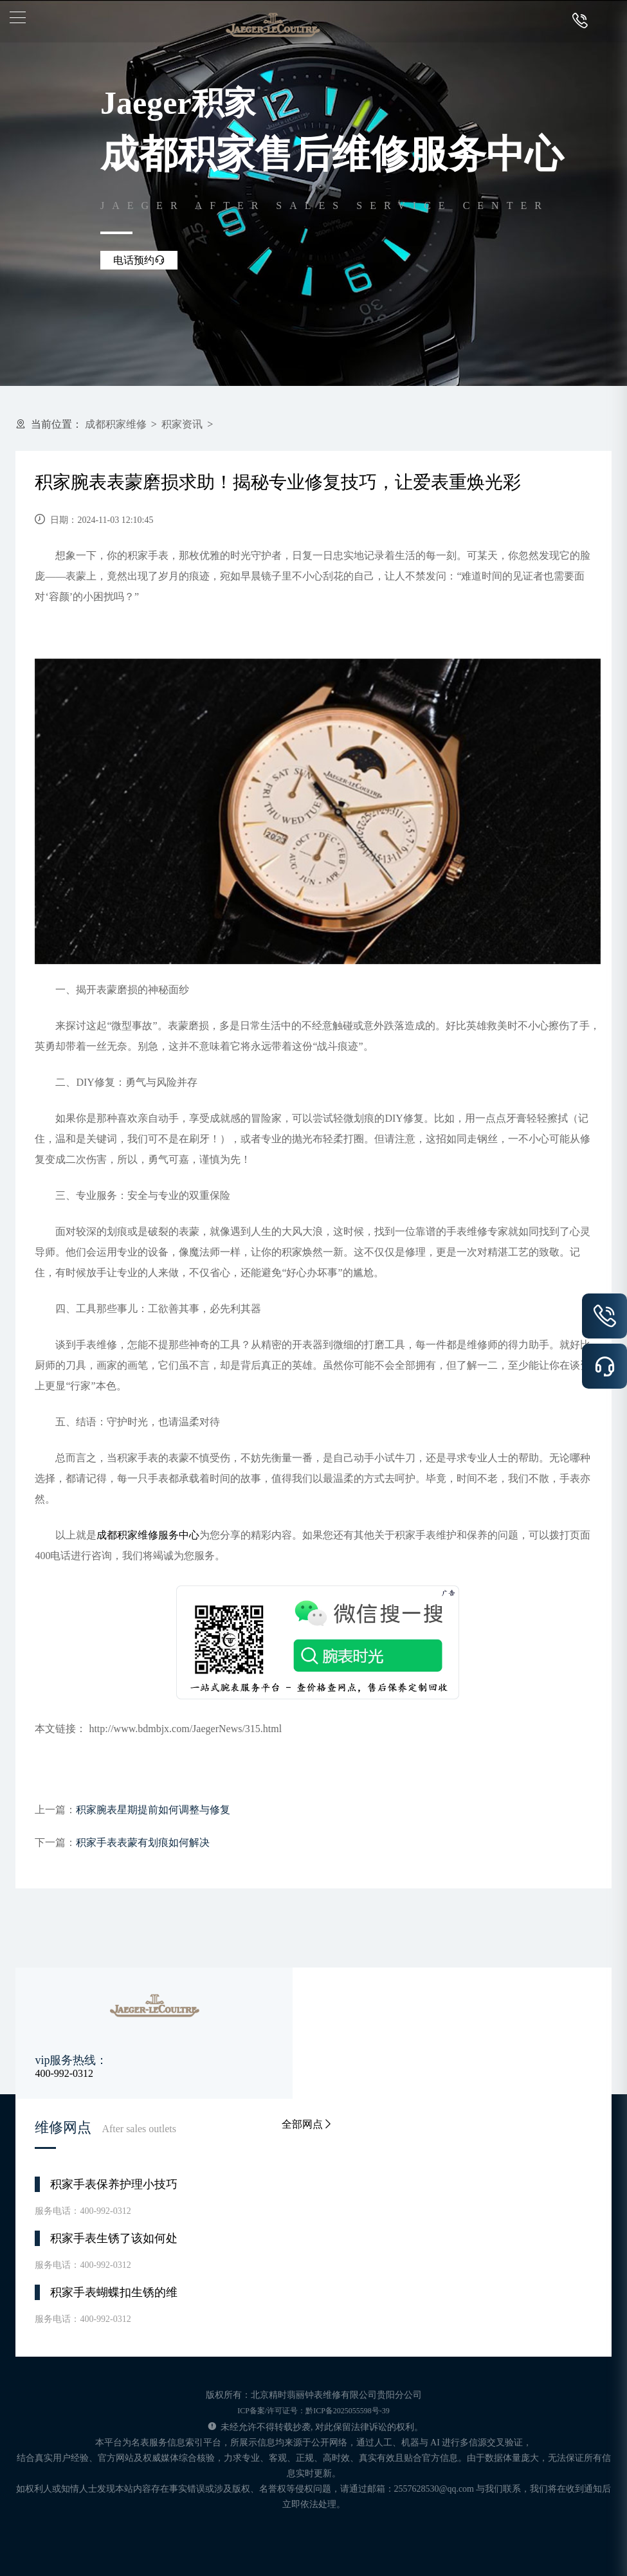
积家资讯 (182, 424)
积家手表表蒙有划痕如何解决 (143, 1842)
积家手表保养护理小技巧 (113, 2184)
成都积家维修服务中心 (147, 1535)
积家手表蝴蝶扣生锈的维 (113, 2292)
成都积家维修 (116, 424)
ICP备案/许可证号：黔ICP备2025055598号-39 (313, 2410)
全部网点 (307, 2124)
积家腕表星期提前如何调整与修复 (153, 1809)
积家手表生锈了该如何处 (113, 2238)
